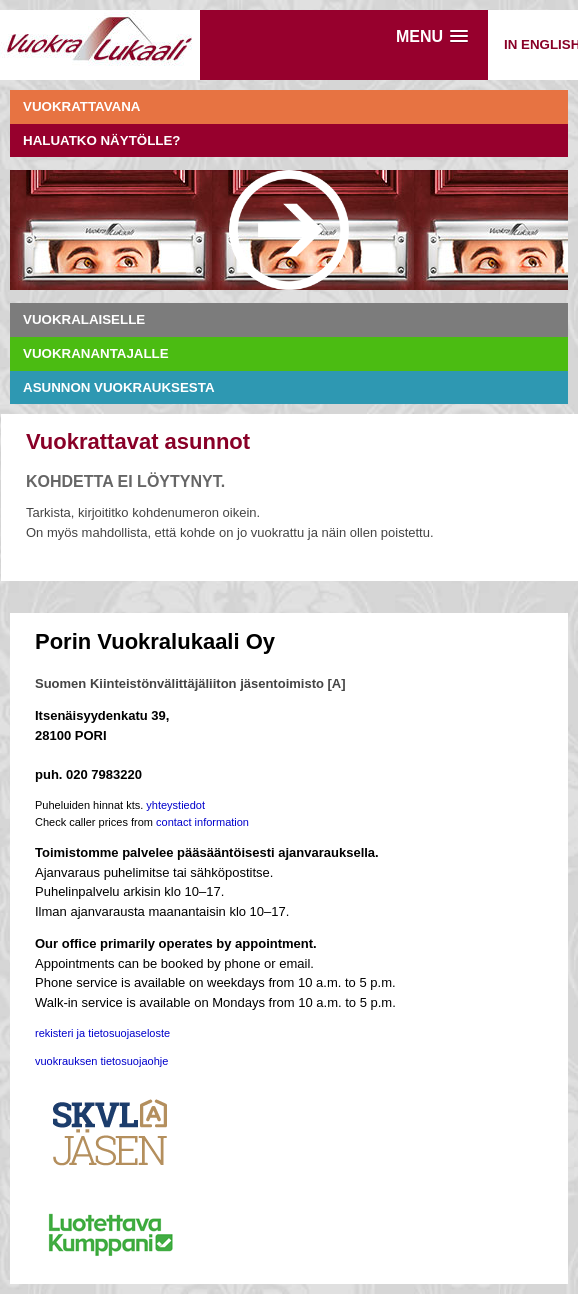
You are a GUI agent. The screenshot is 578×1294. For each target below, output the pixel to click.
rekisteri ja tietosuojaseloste (102, 1033)
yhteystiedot (175, 805)
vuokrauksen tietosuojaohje (101, 1061)
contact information (202, 822)
